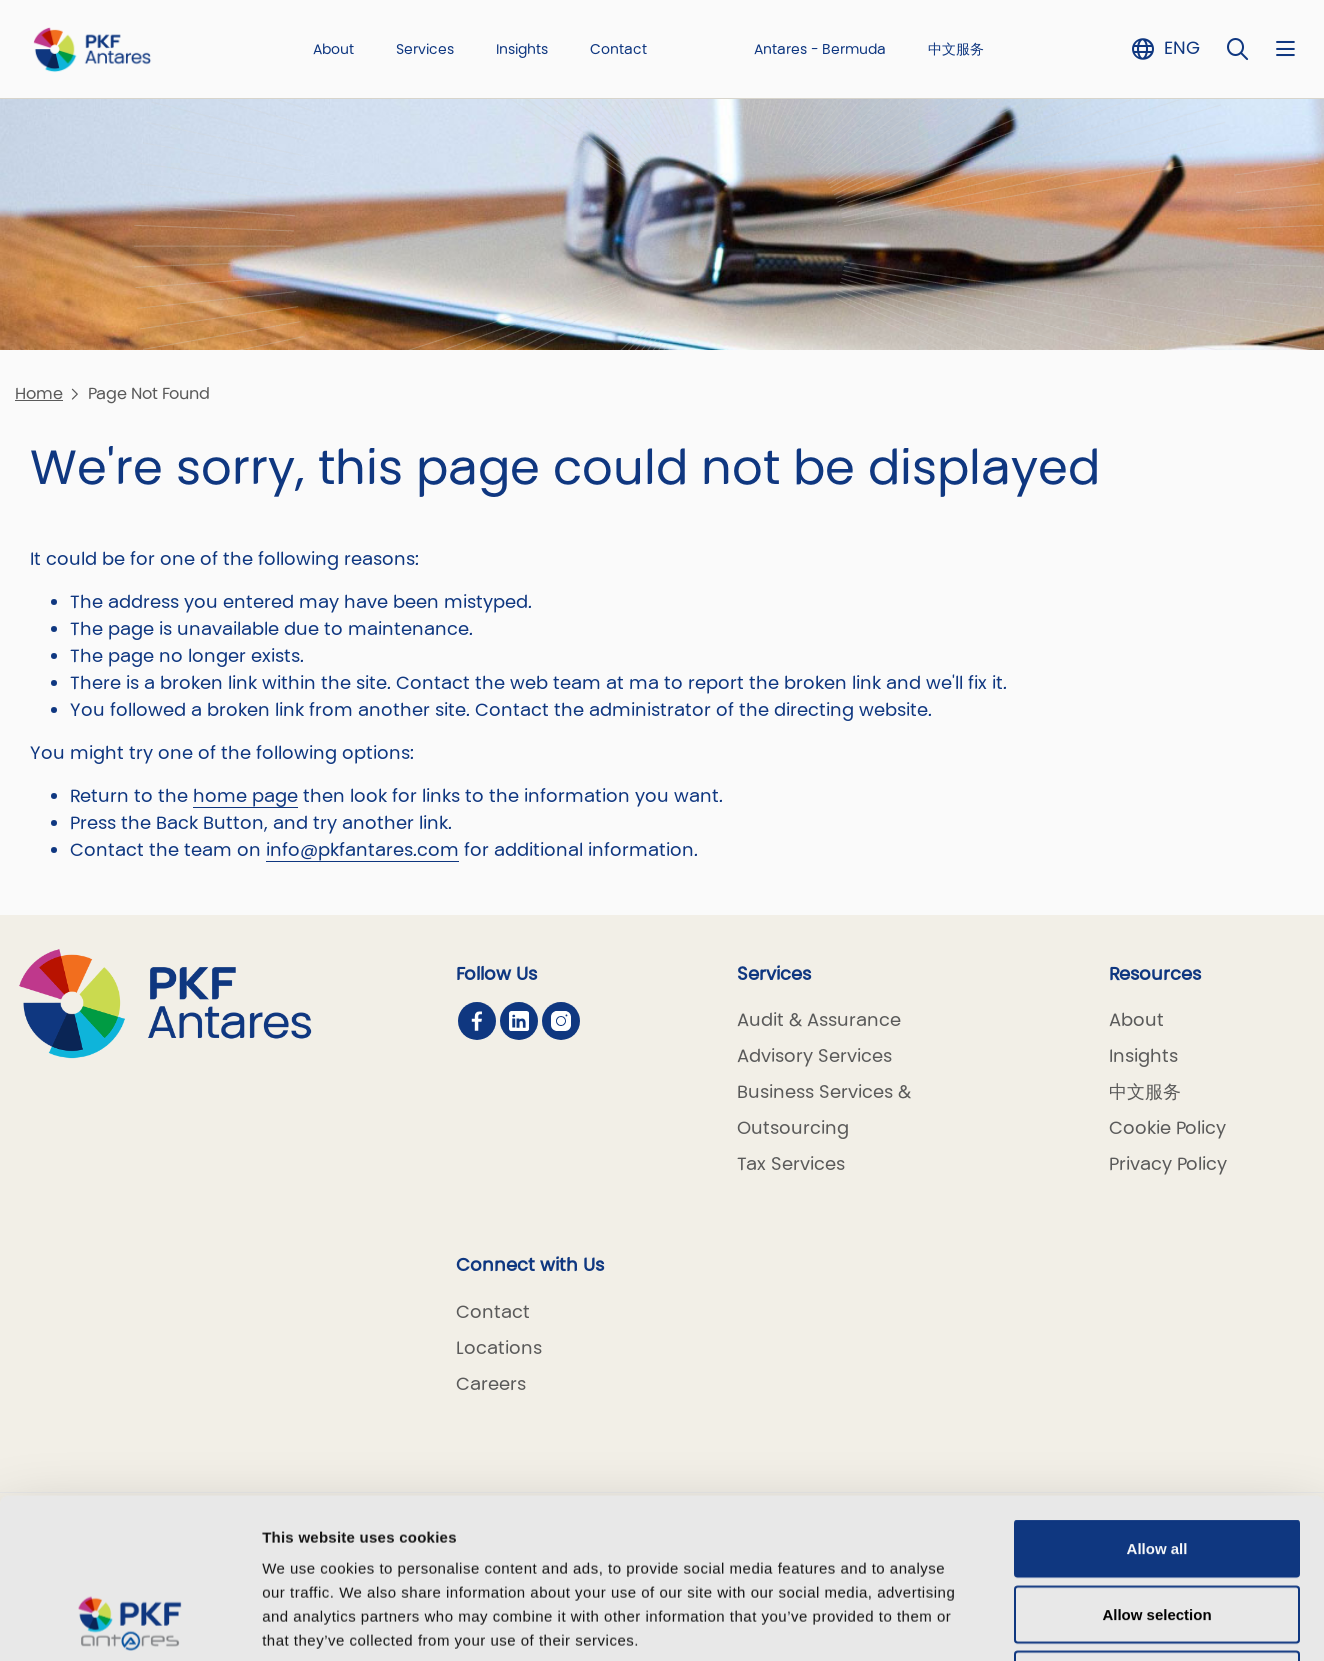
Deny (1157, 1529)
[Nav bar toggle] (1285, 48)
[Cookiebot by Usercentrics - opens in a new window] (129, 1622)
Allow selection (1156, 1464)
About (333, 49)
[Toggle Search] (1238, 48)
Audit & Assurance (819, 1019)
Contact (618, 49)
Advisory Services (814, 1055)
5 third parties (415, 1538)
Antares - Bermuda (820, 49)
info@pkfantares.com (362, 849)
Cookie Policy (1167, 1127)
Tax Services (791, 1163)
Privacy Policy (1168, 1163)
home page (245, 795)
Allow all (1157, 1398)
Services (425, 49)
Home (39, 393)
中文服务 (956, 49)
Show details (1049, 1621)
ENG (1182, 47)
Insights (522, 49)
